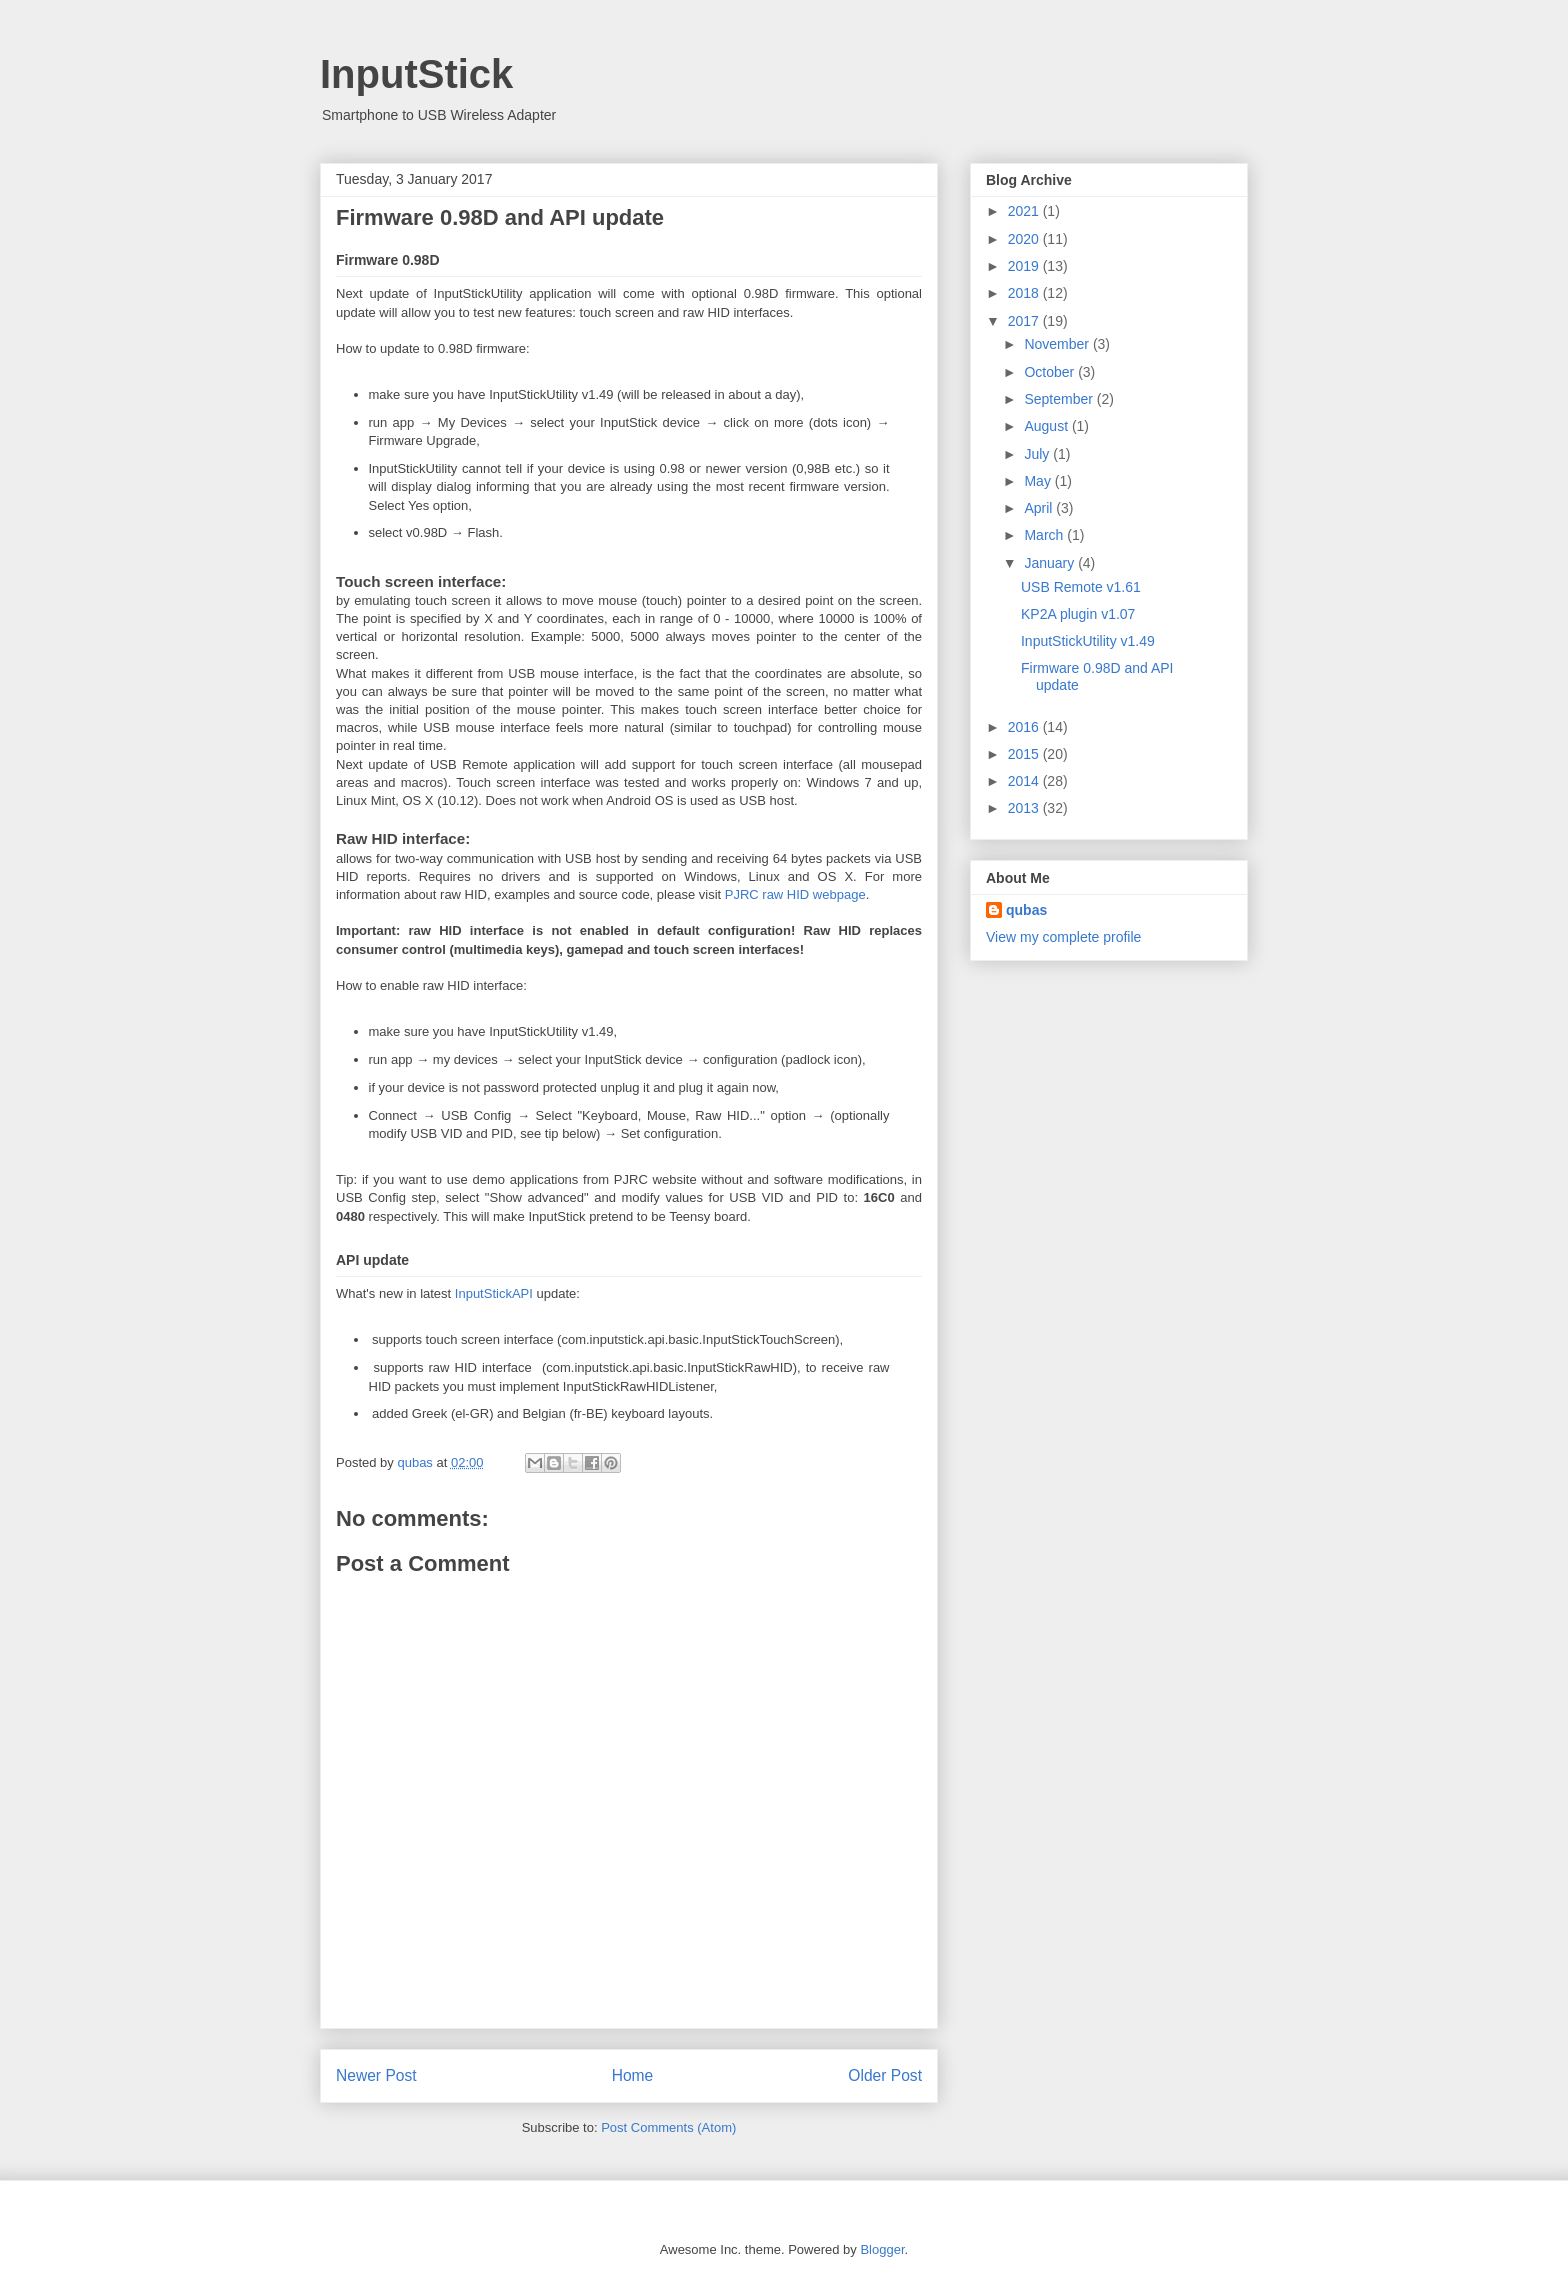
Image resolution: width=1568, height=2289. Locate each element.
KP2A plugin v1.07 (1078, 614)
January (1051, 563)
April (1040, 508)
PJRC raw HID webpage (795, 894)
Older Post (885, 2075)
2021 (1025, 211)
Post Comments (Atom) (668, 2127)
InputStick (416, 74)
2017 (1025, 321)
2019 (1025, 266)
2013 (1025, 808)
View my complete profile (1063, 937)
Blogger (882, 2249)
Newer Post (376, 2075)
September (1060, 399)
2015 (1025, 754)
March (1045, 535)
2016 (1025, 727)
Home (633, 2075)
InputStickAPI (494, 1293)
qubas (1026, 910)
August (1047, 426)
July (1038, 454)
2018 (1025, 293)
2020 (1025, 239)
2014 (1025, 781)
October (1051, 372)
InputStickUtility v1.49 (1088, 641)
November (1058, 344)
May (1039, 481)
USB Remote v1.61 (1081, 587)
